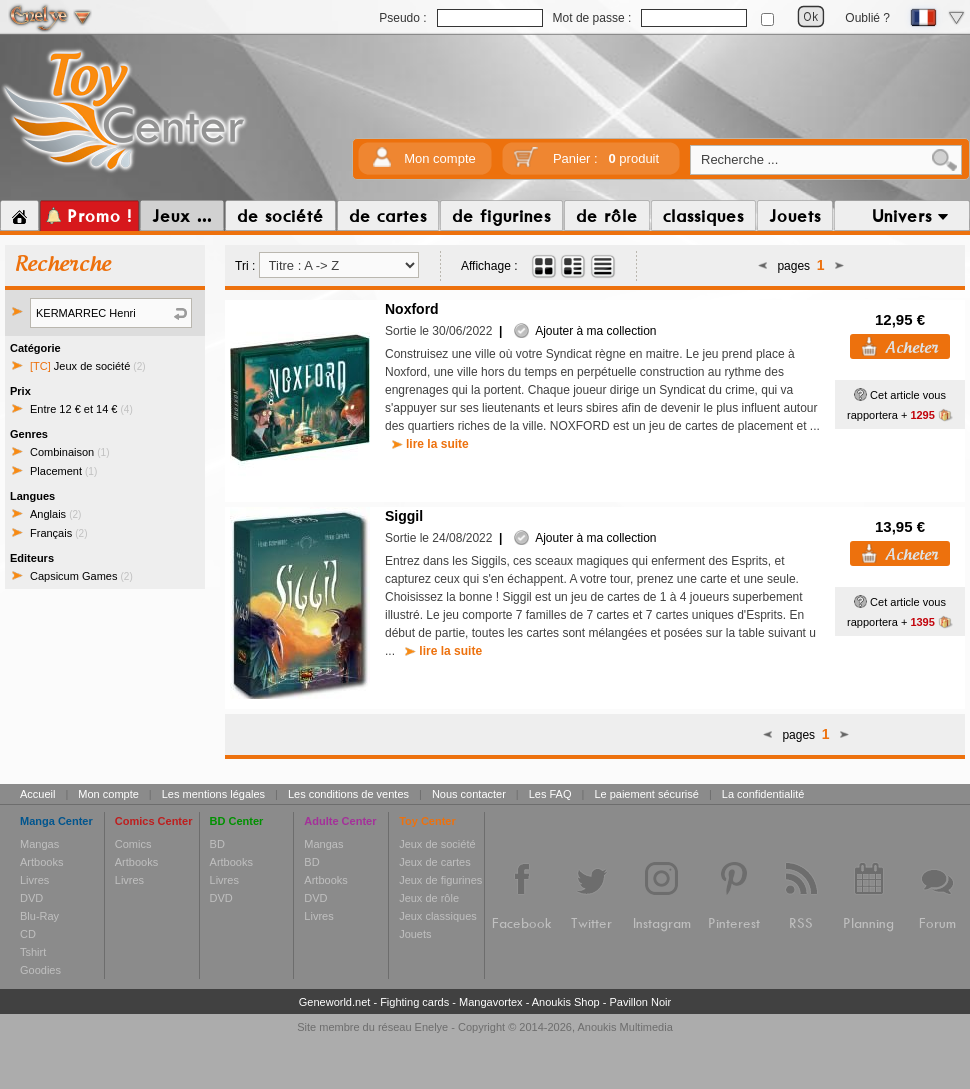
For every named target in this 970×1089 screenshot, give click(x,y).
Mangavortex (491, 1002)
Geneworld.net (335, 1002)
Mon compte (440, 158)
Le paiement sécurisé (646, 794)
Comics (133, 844)
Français (58, 533)
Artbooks (41, 862)
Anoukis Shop (566, 1002)
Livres (34, 880)
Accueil (37, 794)
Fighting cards (414, 1002)
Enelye (432, 1027)
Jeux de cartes (435, 862)
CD (28, 934)
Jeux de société (88, 366)
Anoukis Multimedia (624, 1027)
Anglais (55, 514)
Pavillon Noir (640, 1002)
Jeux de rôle (429, 898)
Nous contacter (469, 794)
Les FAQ (550, 794)
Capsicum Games (81, 576)
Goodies (40, 970)
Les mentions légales (213, 794)
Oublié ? (867, 18)
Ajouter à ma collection (585, 331)
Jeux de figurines (440, 880)
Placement (63, 471)
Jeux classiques (438, 916)
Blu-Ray (39, 916)
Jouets (415, 934)
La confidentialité (763, 794)
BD (217, 844)
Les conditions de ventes (348, 794)
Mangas (39, 844)
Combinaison (70, 452)
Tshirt (33, 952)
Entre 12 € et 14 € (81, 409)
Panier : (606, 158)
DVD (31, 898)
